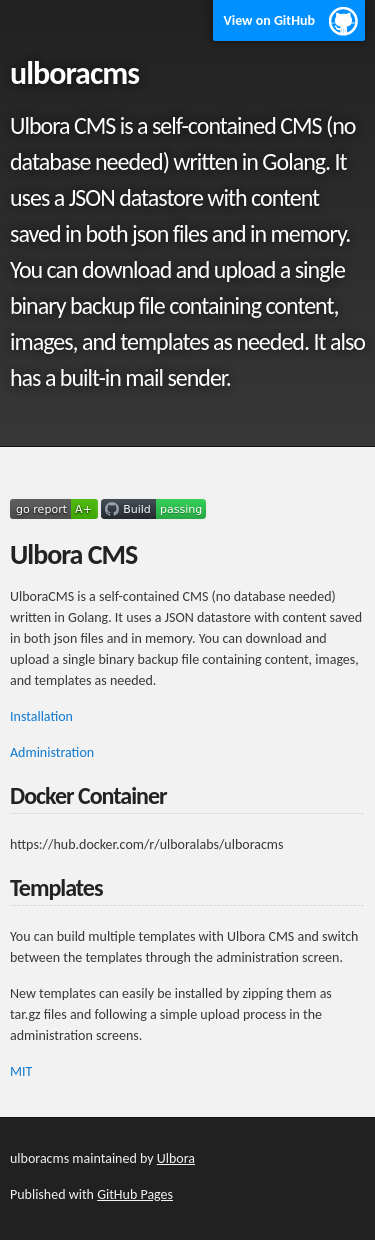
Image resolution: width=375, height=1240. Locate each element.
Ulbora (176, 1158)
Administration (52, 752)
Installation (41, 716)
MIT (21, 1071)
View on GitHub (269, 20)
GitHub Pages (135, 1194)
